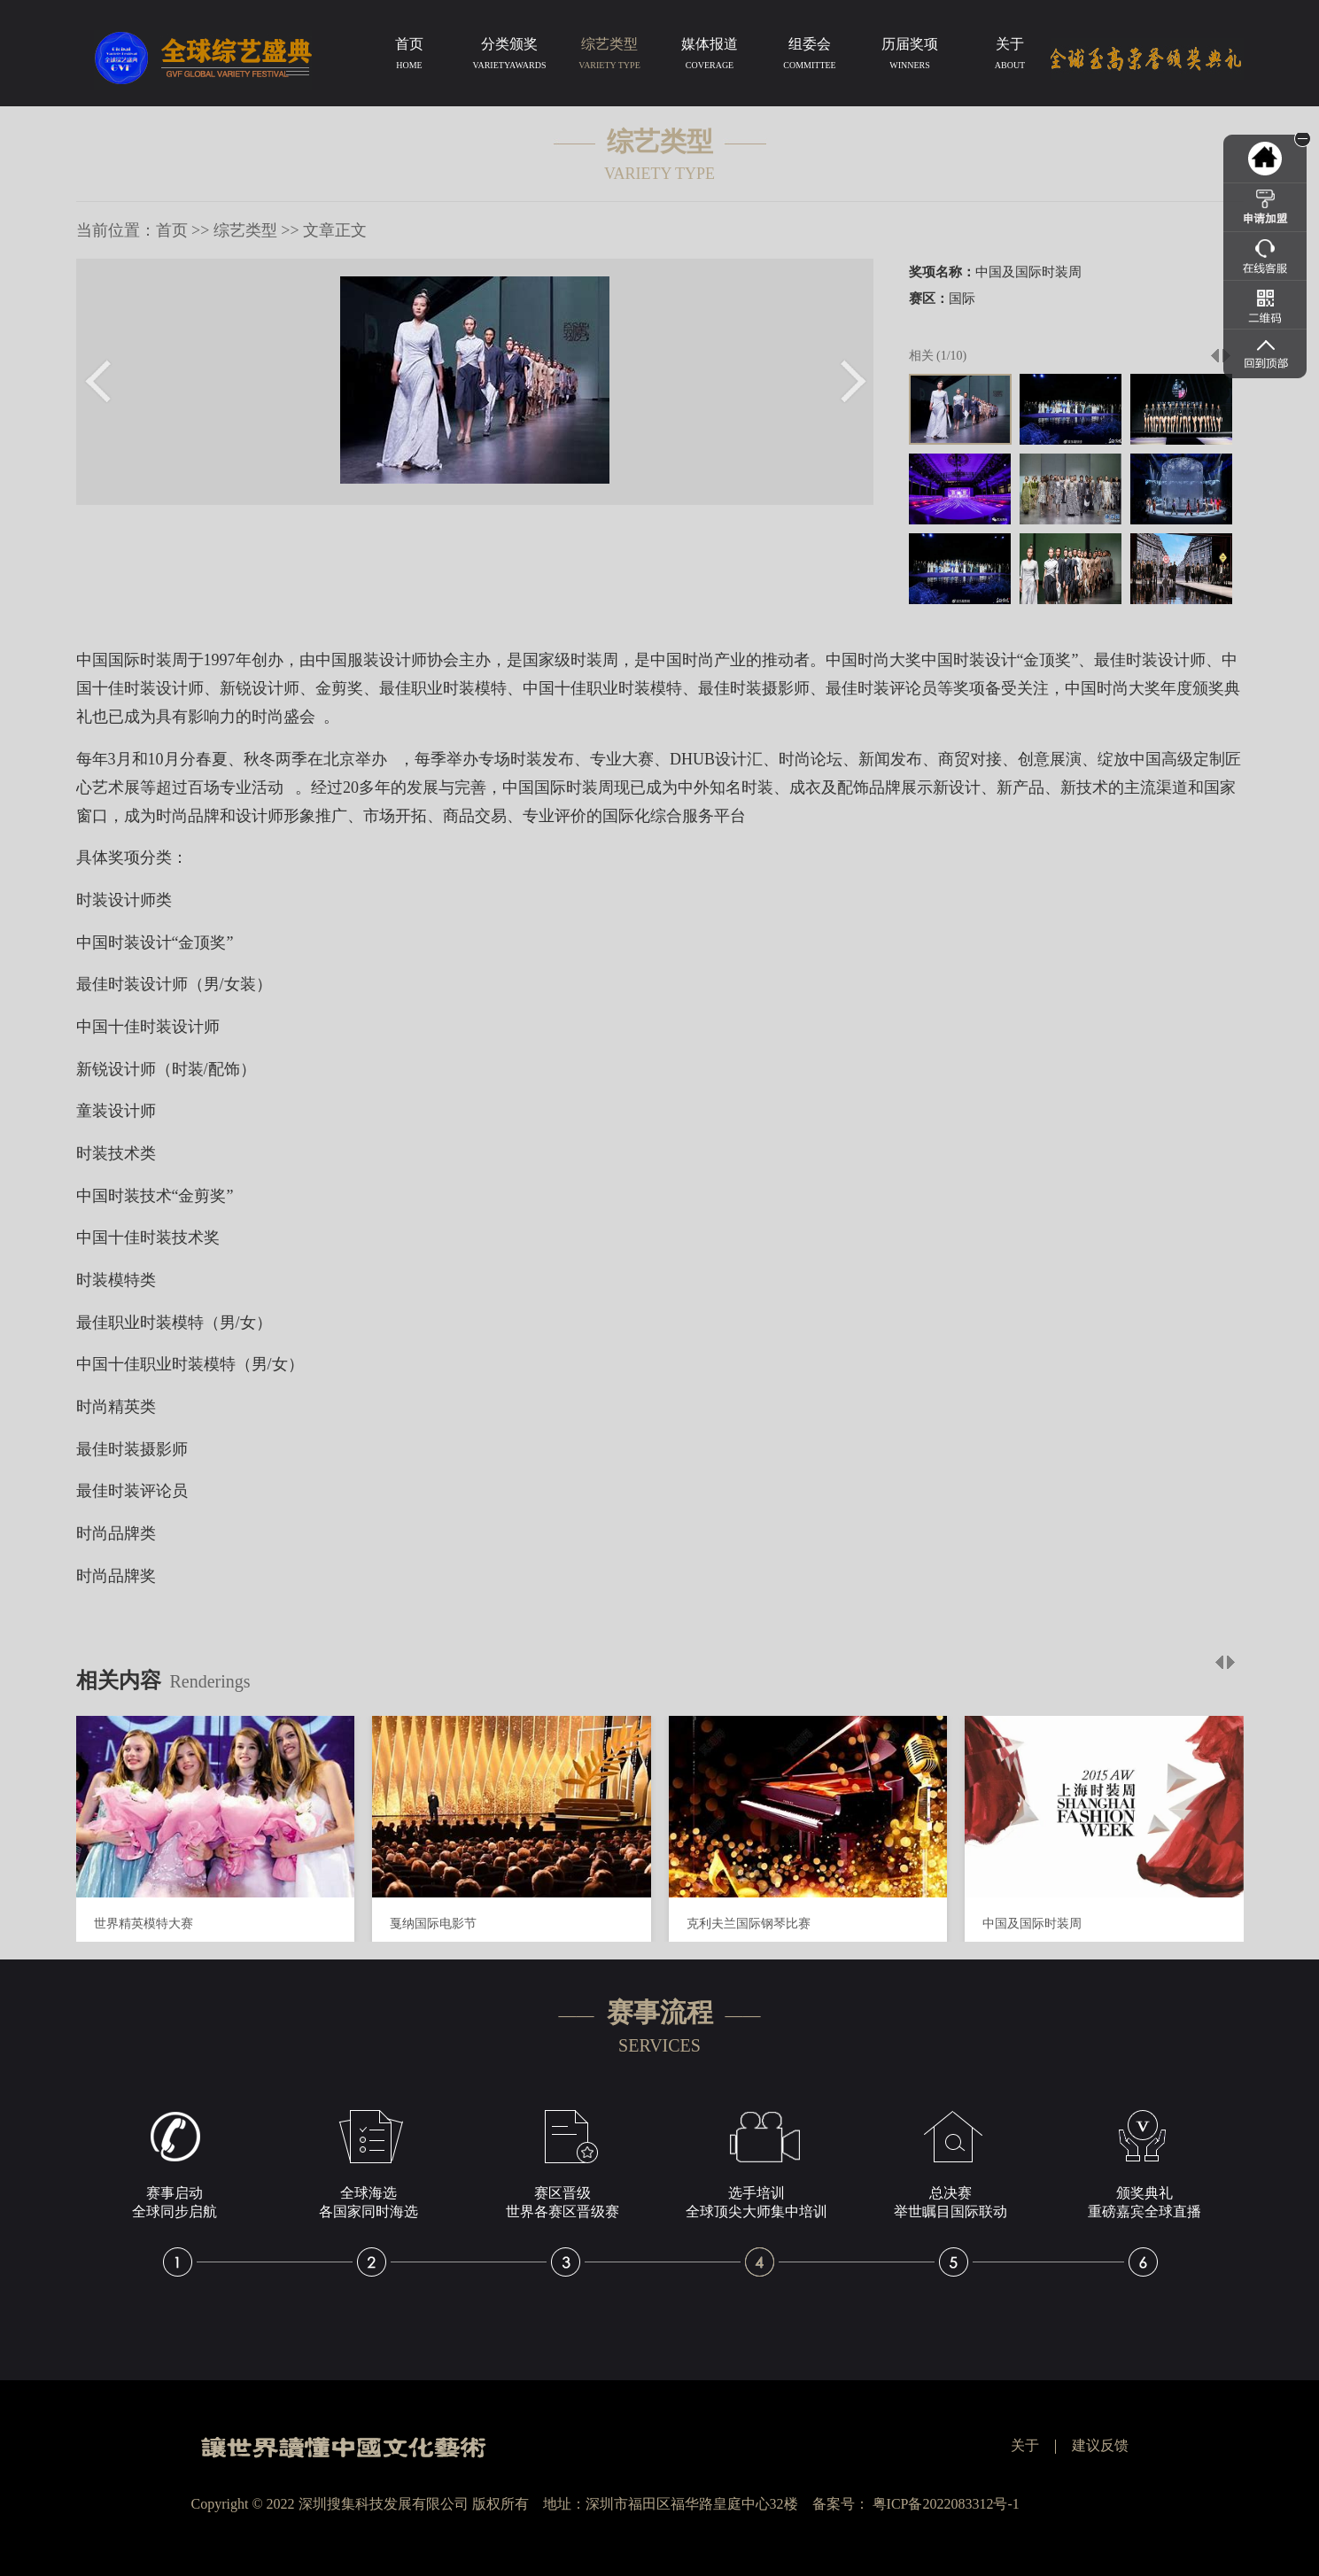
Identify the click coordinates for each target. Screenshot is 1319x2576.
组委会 (810, 56)
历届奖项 (910, 56)
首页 (410, 56)
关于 (1010, 56)
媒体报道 (710, 56)
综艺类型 (610, 56)
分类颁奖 (510, 56)
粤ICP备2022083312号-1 (946, 2503)
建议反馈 (1100, 2445)
